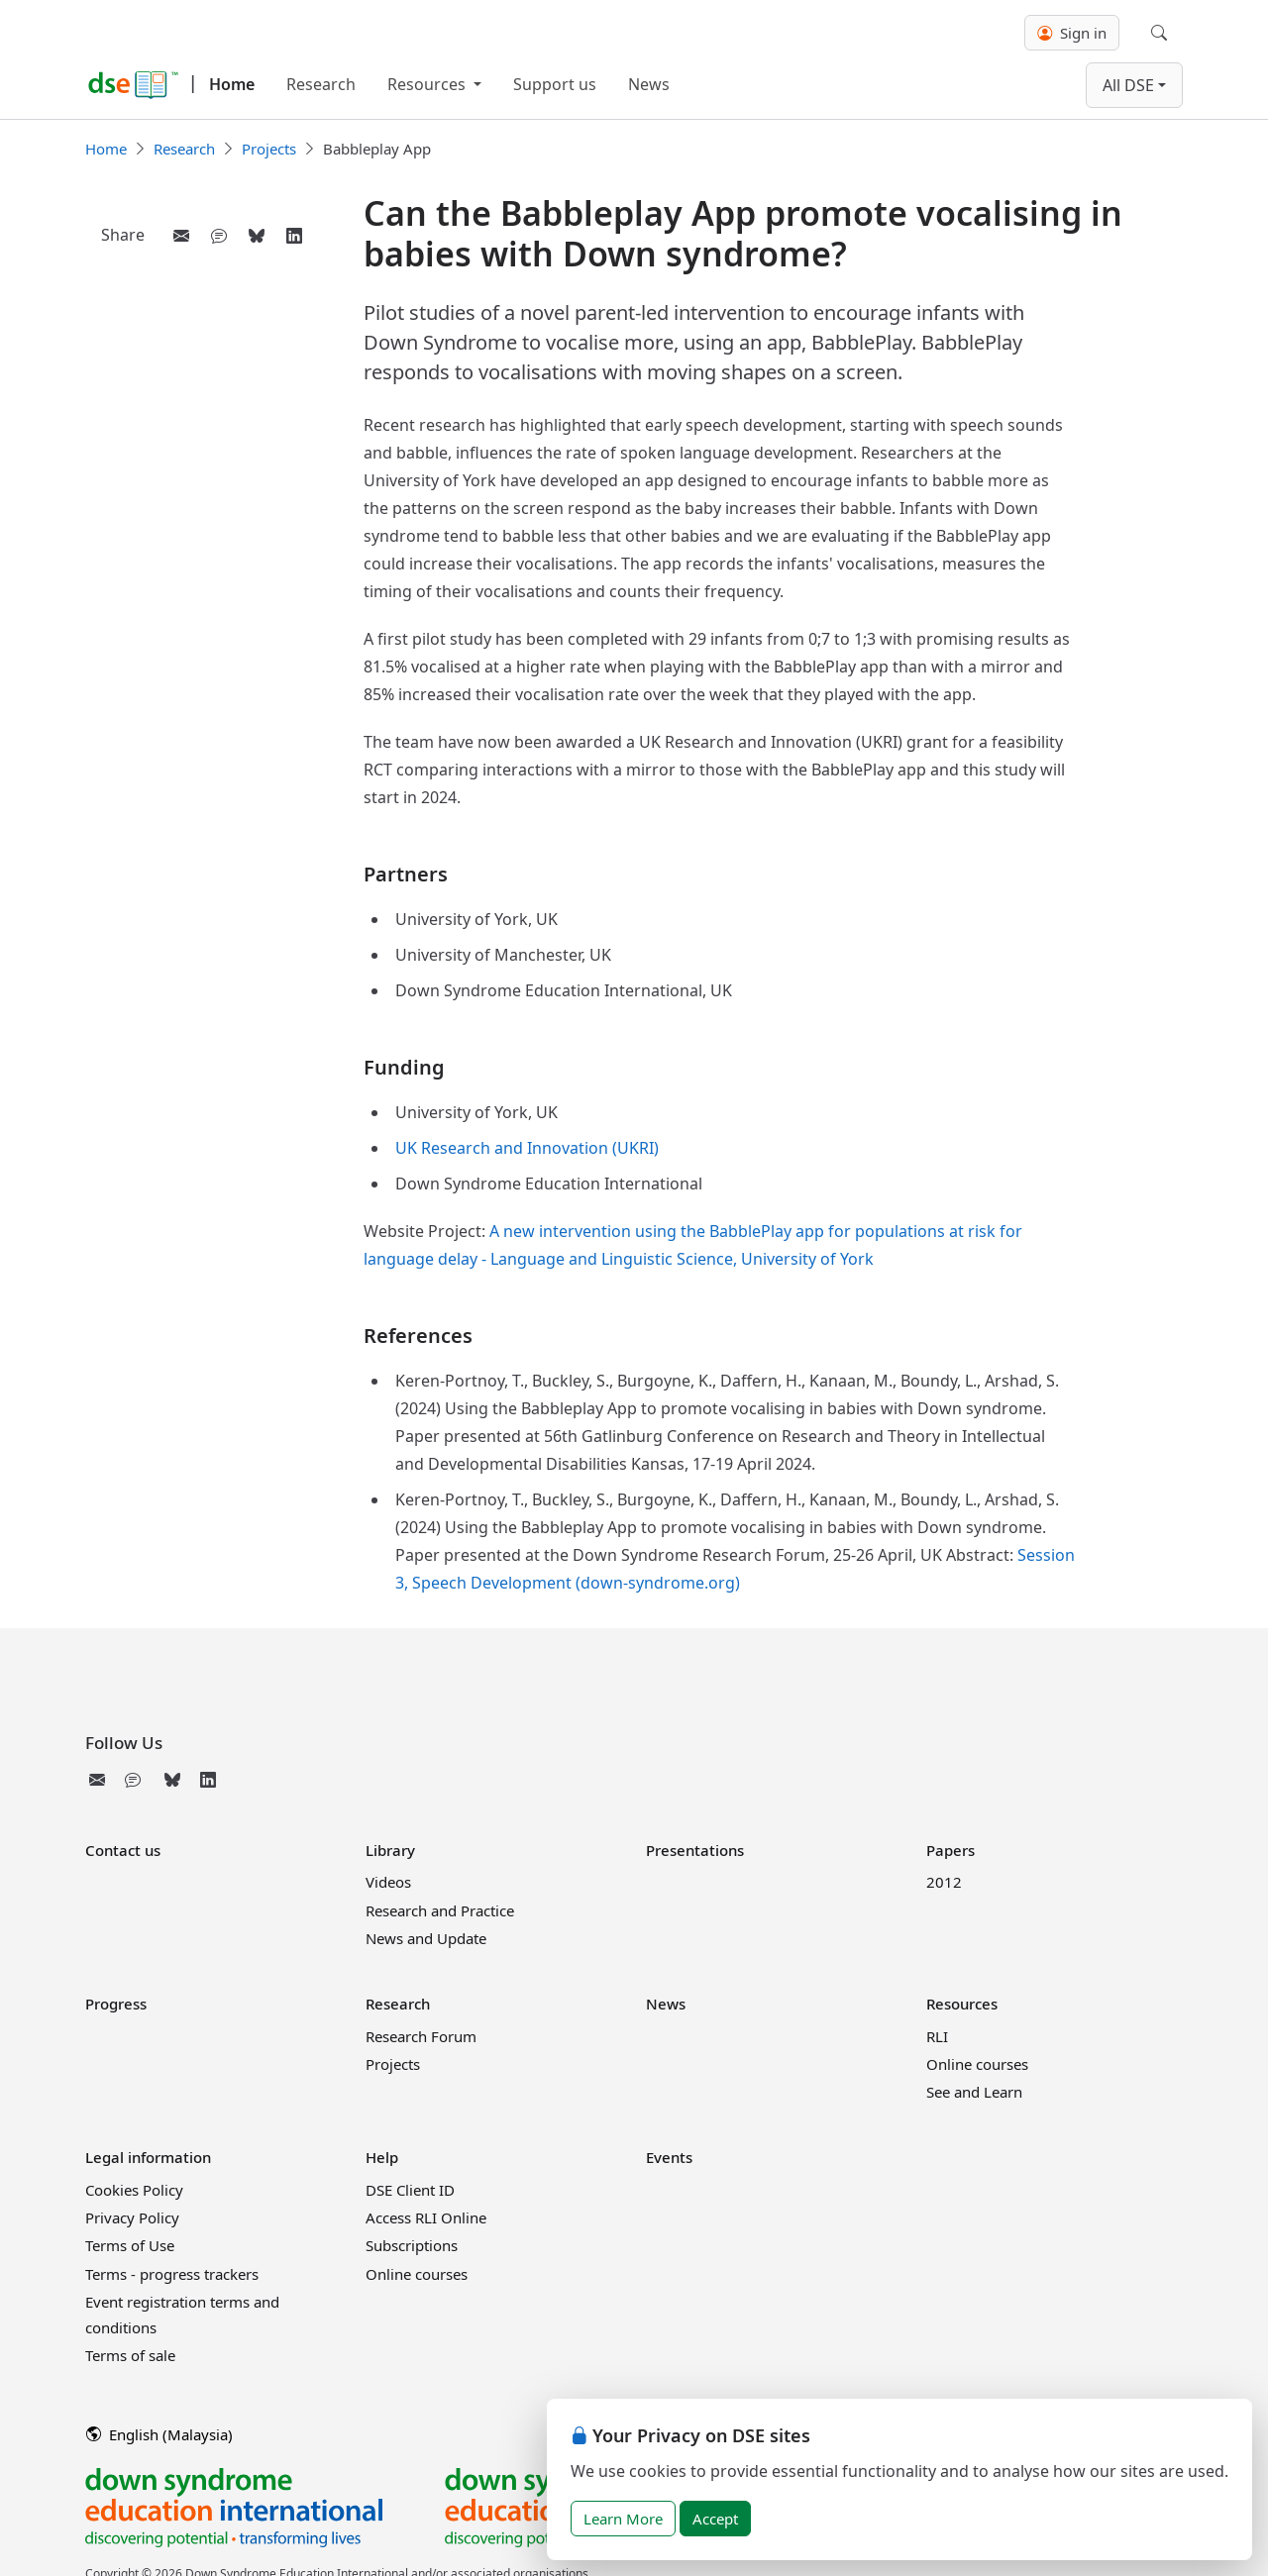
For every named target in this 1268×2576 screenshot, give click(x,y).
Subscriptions (412, 2245)
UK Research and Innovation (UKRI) (527, 1148)
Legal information (148, 2157)
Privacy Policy (132, 2217)
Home (232, 84)
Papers (950, 1850)
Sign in (1072, 33)
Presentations (695, 1850)
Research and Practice (440, 1910)
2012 (944, 1882)
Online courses (977, 2064)
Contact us (122, 1850)
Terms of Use (129, 2245)
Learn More (623, 2518)
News (649, 84)
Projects (269, 148)
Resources (428, 84)
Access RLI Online (426, 2217)
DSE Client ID (410, 2190)
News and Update (426, 1938)
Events (669, 2157)
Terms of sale (130, 2355)
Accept (715, 2518)
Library (390, 1850)
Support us (554, 84)
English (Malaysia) (159, 2434)
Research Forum (421, 2036)
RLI (937, 2036)
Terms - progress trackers (172, 2274)
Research (321, 84)
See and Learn (974, 2092)
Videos (388, 1882)
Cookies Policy (134, 2190)
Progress (116, 2003)
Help (382, 2157)
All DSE (1128, 85)
